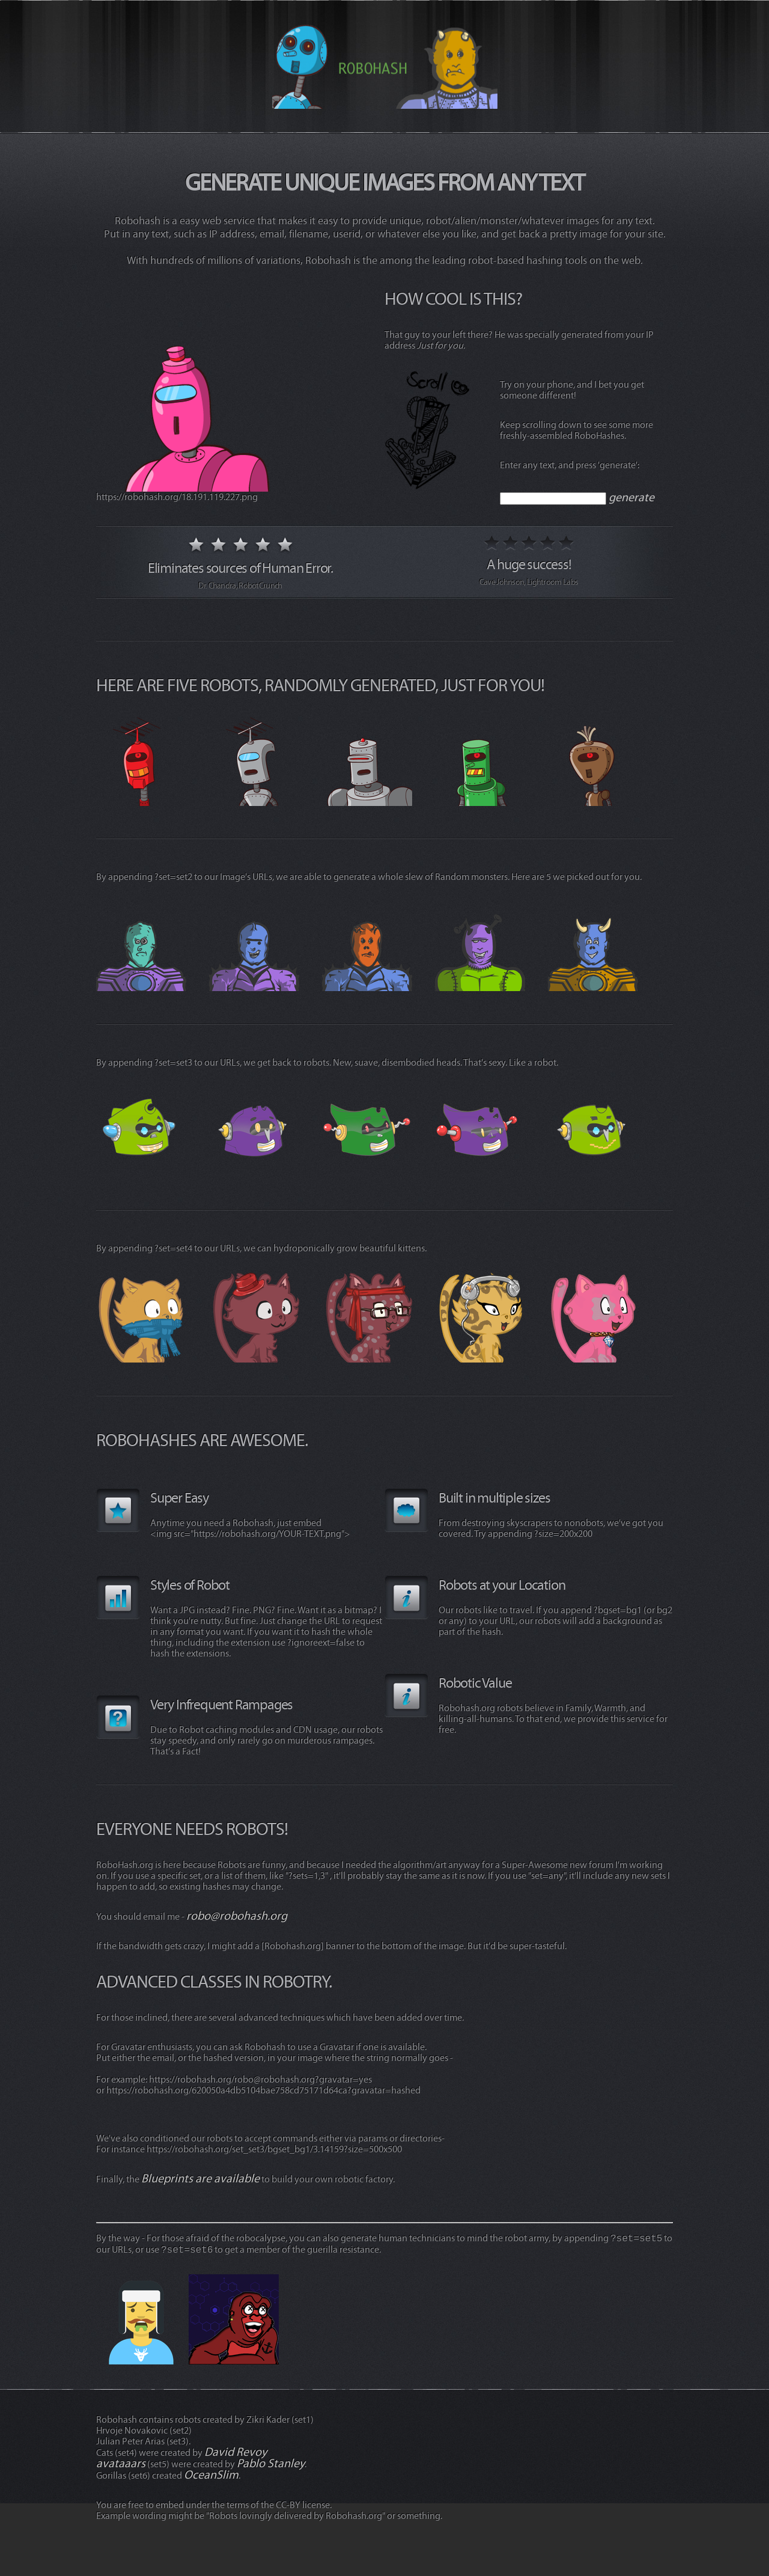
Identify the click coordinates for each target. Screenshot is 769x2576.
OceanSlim (211, 2475)
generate (631, 497)
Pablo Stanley (271, 2463)
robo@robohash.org (236, 1916)
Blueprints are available (200, 2178)
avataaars (120, 2463)
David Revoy (235, 2452)
